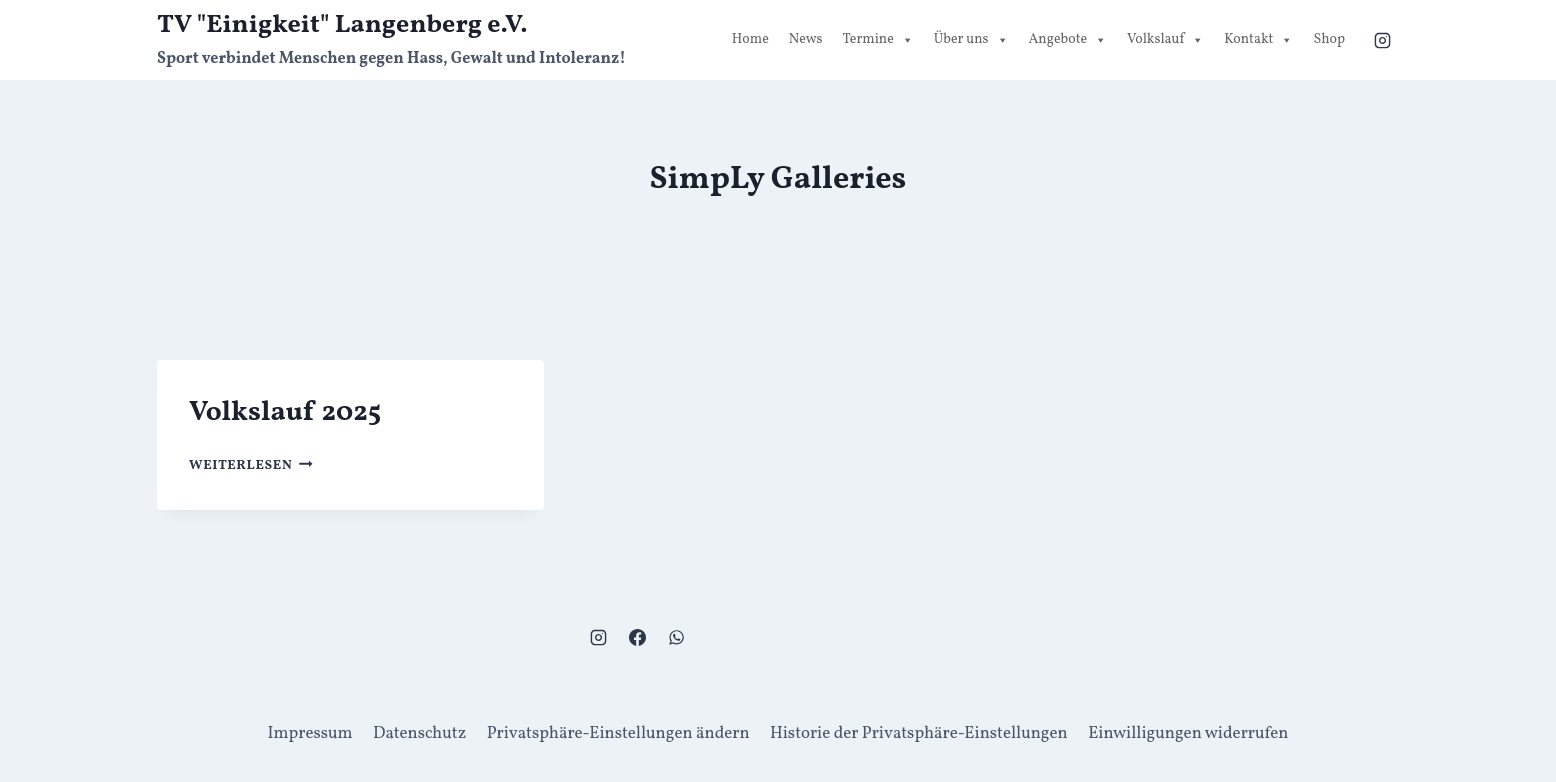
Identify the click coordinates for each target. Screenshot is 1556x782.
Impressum (310, 733)
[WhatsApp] (676, 638)
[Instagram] (1382, 40)
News (806, 39)
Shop (1329, 39)
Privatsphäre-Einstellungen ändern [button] (618, 733)
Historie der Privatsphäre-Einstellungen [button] (919, 733)
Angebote (1068, 40)
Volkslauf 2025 (285, 412)
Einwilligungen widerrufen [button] (1188, 733)
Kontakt (1258, 40)
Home (750, 39)
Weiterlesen (251, 465)
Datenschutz (419, 733)
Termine (878, 40)
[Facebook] (637, 638)
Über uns (971, 40)
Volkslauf (1165, 40)
